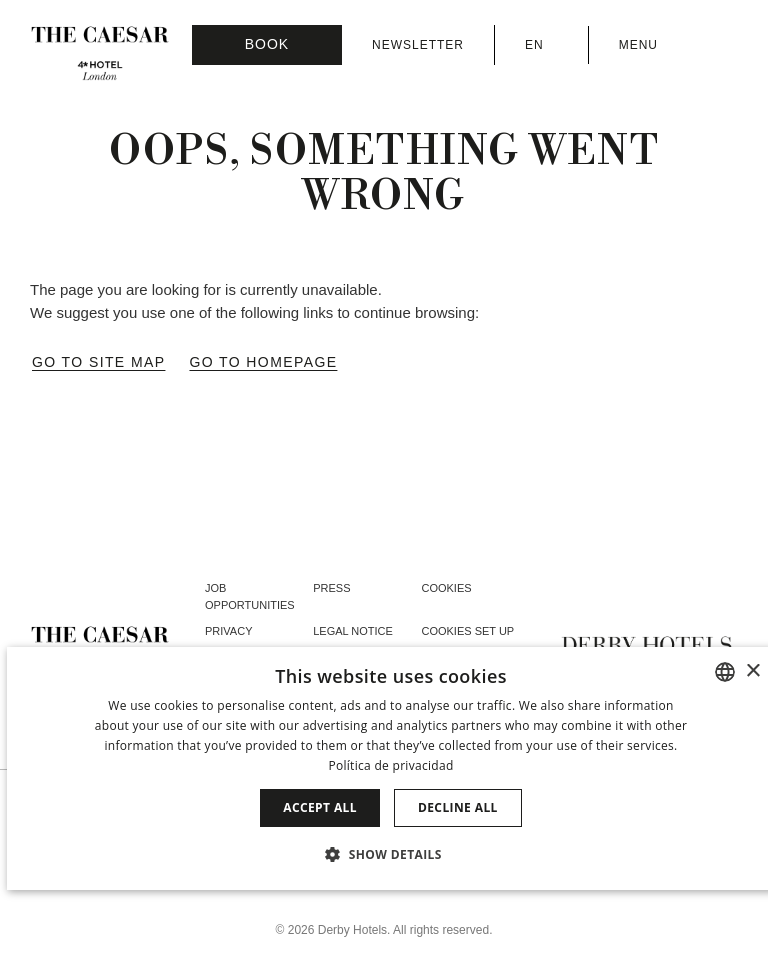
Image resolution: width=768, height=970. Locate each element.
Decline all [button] (458, 807)
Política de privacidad (390, 765)
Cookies (446, 588)
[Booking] (267, 45)
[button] (391, 854)
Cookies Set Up (467, 631)
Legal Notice (353, 631)
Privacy (228, 631)
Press (331, 588)
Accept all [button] (320, 807)
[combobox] (725, 672)
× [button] (752, 671)
